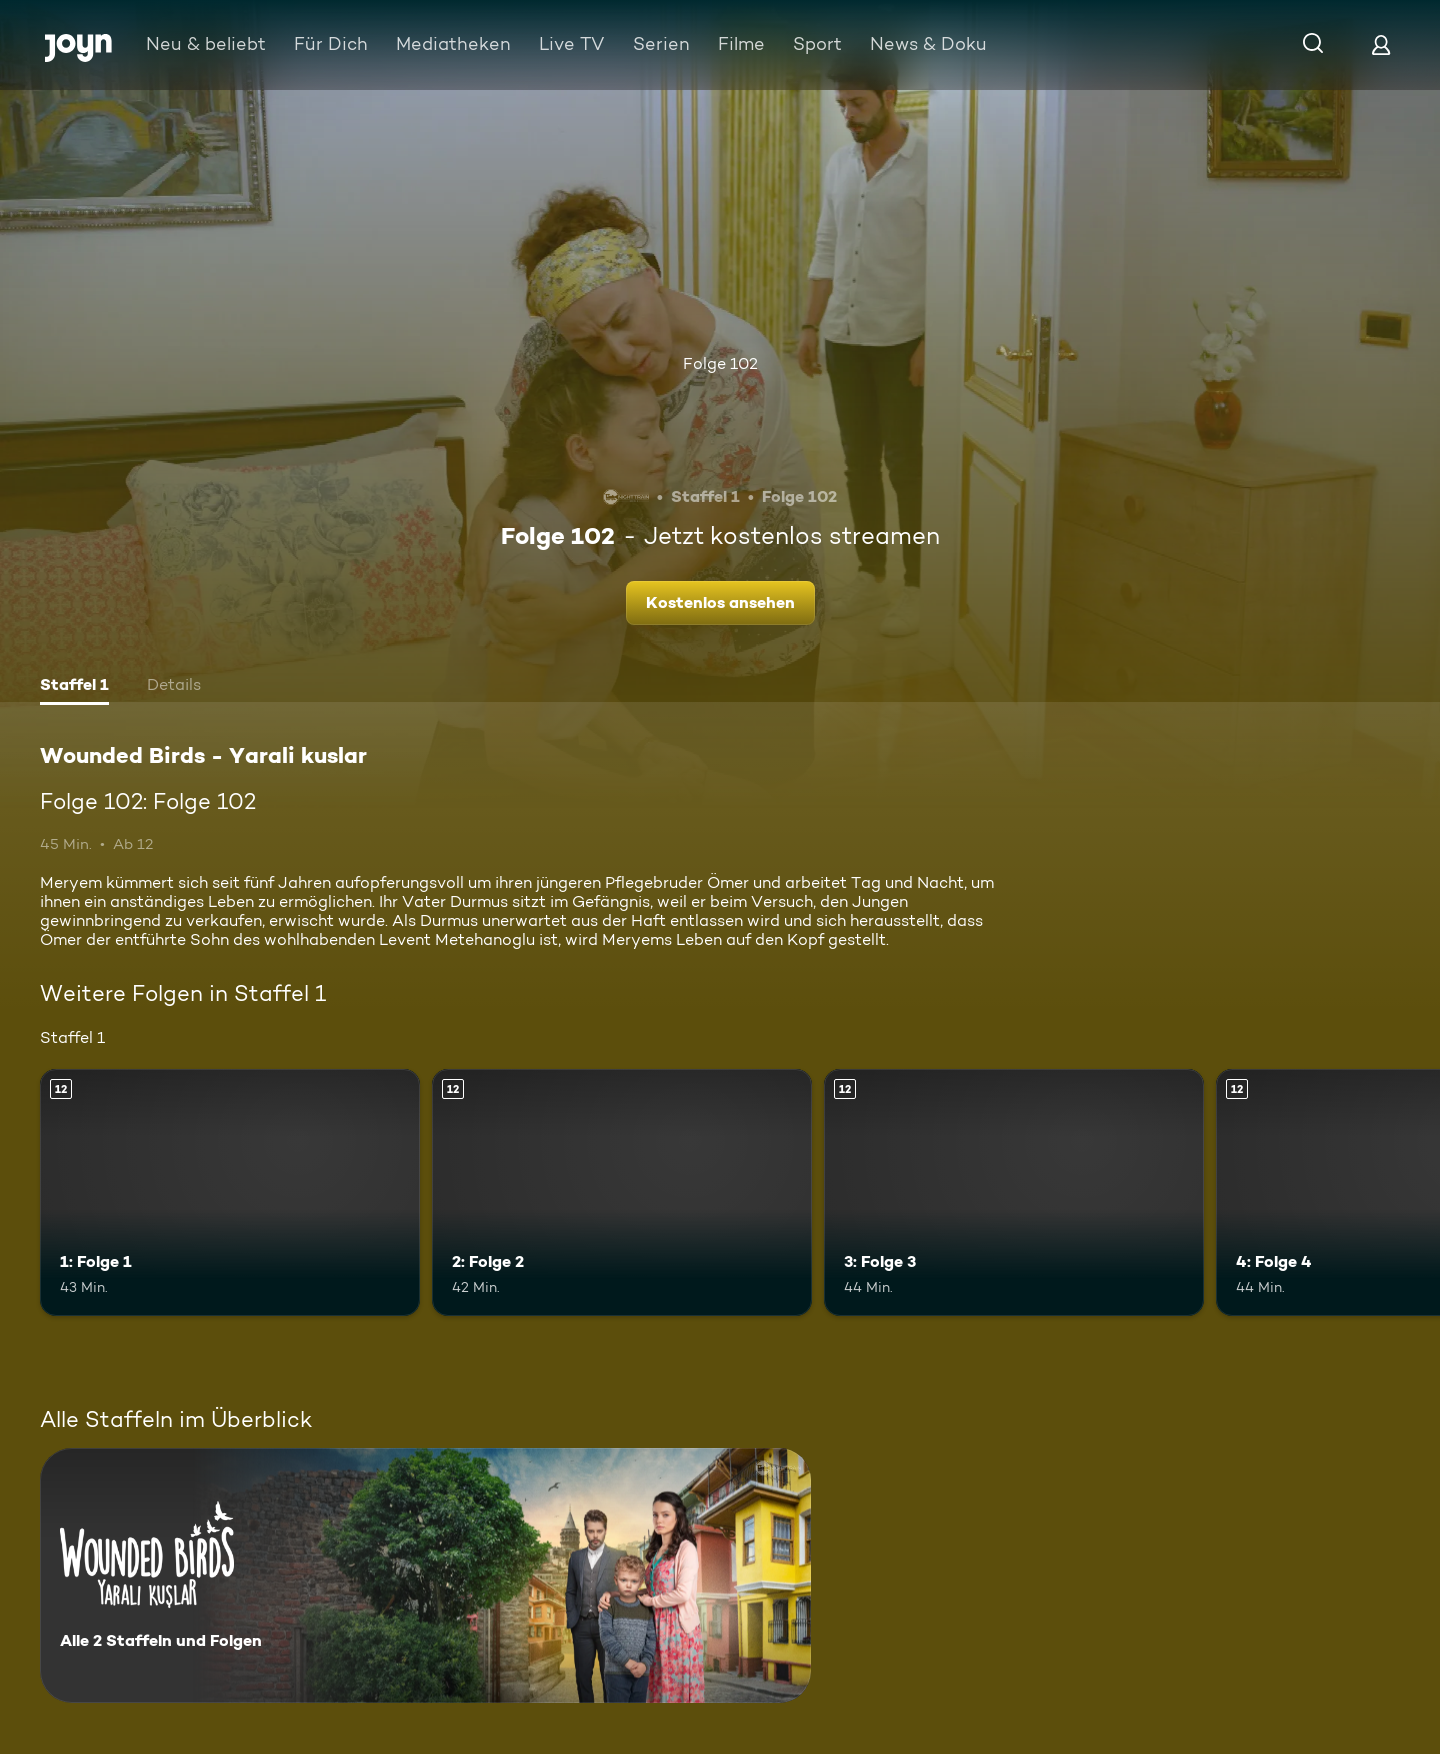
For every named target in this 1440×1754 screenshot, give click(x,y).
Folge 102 (720, 363)
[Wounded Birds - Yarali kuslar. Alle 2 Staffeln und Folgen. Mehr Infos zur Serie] (425, 1575)
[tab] (74, 687)
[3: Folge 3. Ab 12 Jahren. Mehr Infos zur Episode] (1014, 1192)
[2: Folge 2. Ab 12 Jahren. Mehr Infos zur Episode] (622, 1192)
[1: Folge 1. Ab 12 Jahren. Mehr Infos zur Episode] (230, 1192)
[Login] (1381, 44)
